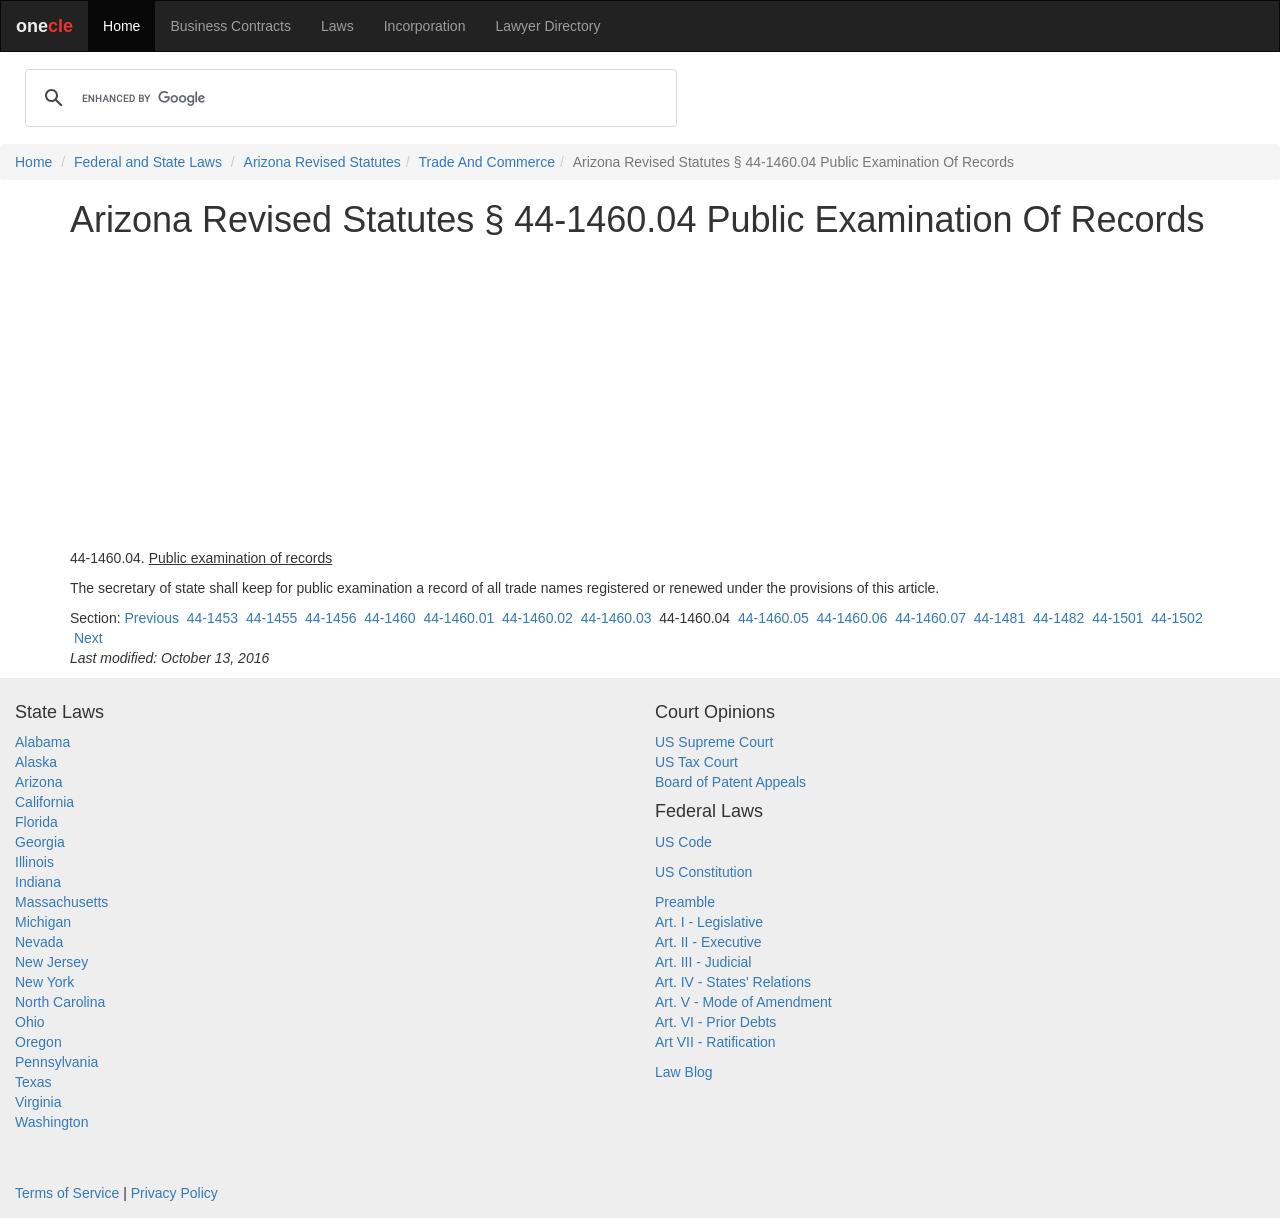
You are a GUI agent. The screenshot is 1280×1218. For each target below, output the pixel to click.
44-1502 (1176, 618)
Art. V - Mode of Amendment (743, 1002)
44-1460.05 (773, 618)
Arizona (38, 782)
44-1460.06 (852, 618)
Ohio (30, 1022)
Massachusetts (61, 902)
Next (88, 638)
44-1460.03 (616, 618)
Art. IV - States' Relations (733, 982)
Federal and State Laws (148, 162)
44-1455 (271, 618)
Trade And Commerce (487, 162)
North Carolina (60, 1002)
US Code (683, 842)
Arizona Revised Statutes (322, 162)
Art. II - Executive (708, 942)
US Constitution (703, 872)
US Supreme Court (714, 742)
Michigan (43, 922)
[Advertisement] (640, 394)
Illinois (34, 862)
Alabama (42, 742)
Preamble (685, 902)
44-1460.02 (537, 618)
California (44, 802)
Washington (51, 1122)
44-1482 (1058, 618)
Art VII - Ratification (715, 1042)
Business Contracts (230, 26)
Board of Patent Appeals (730, 782)
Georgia (40, 842)
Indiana (38, 882)
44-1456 (330, 618)
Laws (337, 26)
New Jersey (51, 962)
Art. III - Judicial (703, 962)
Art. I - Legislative (709, 922)
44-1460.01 (458, 618)
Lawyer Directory (547, 26)
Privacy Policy (174, 1193)
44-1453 (212, 618)
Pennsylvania (56, 1062)
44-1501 (1117, 618)
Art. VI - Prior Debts (715, 1022)
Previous (151, 618)
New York (44, 982)
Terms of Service (67, 1193)
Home (121, 26)
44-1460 (389, 618)
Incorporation (425, 26)
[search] (348, 98)
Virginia (38, 1102)
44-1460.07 (930, 618)
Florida (36, 822)
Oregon (38, 1042)
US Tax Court (696, 762)
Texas (33, 1082)
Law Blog (684, 1072)
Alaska (36, 762)
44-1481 (999, 618)
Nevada (39, 942)
